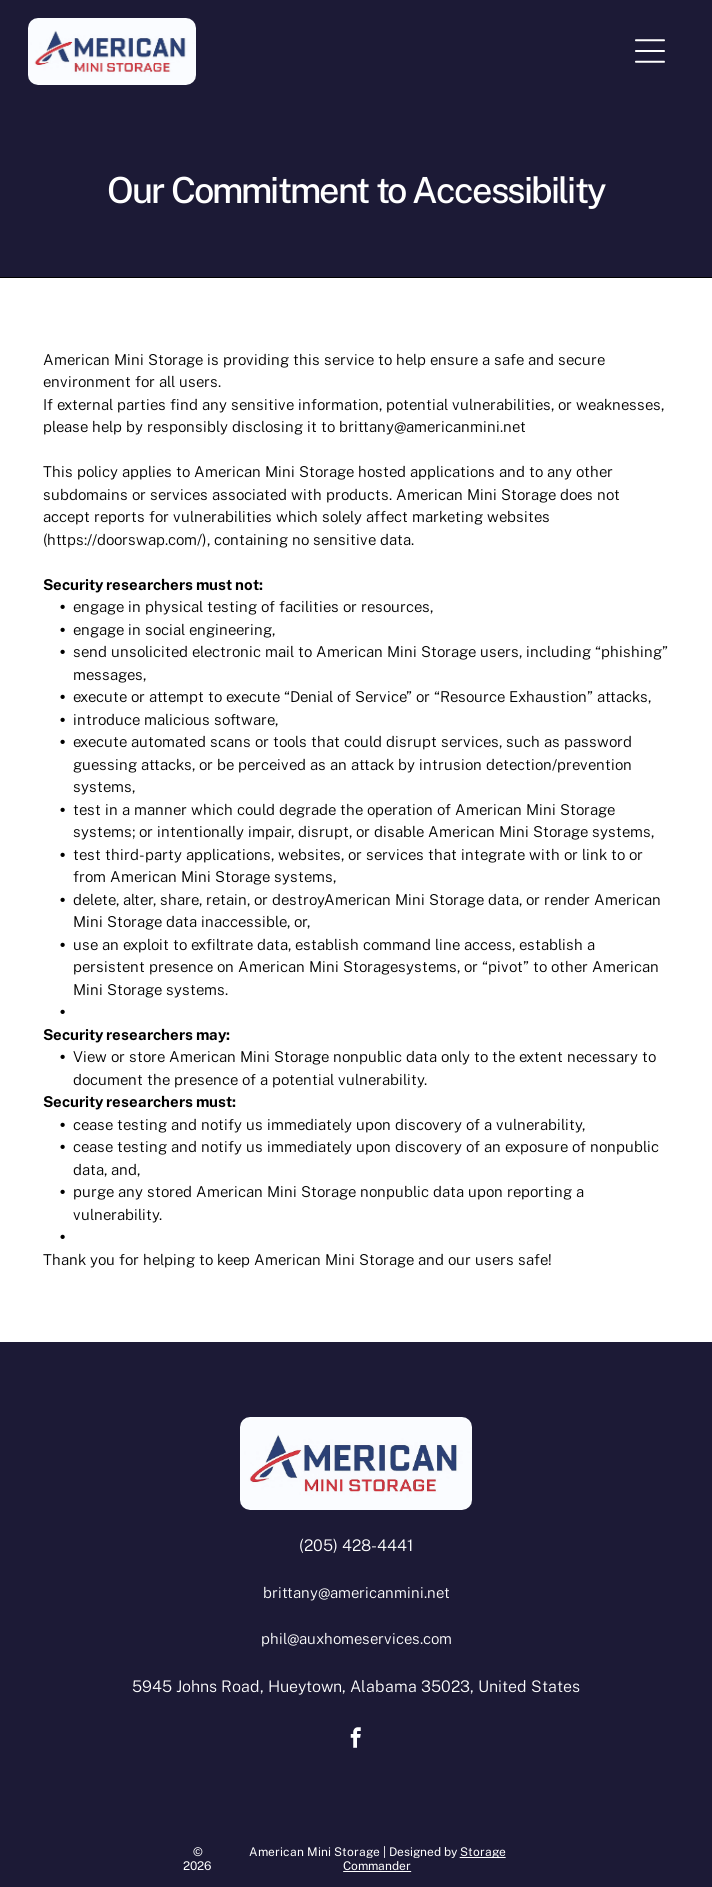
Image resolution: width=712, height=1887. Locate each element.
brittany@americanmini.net (432, 426)
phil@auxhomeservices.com (356, 1638)
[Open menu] (650, 51)
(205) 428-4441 (356, 1545)
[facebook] (356, 1740)
